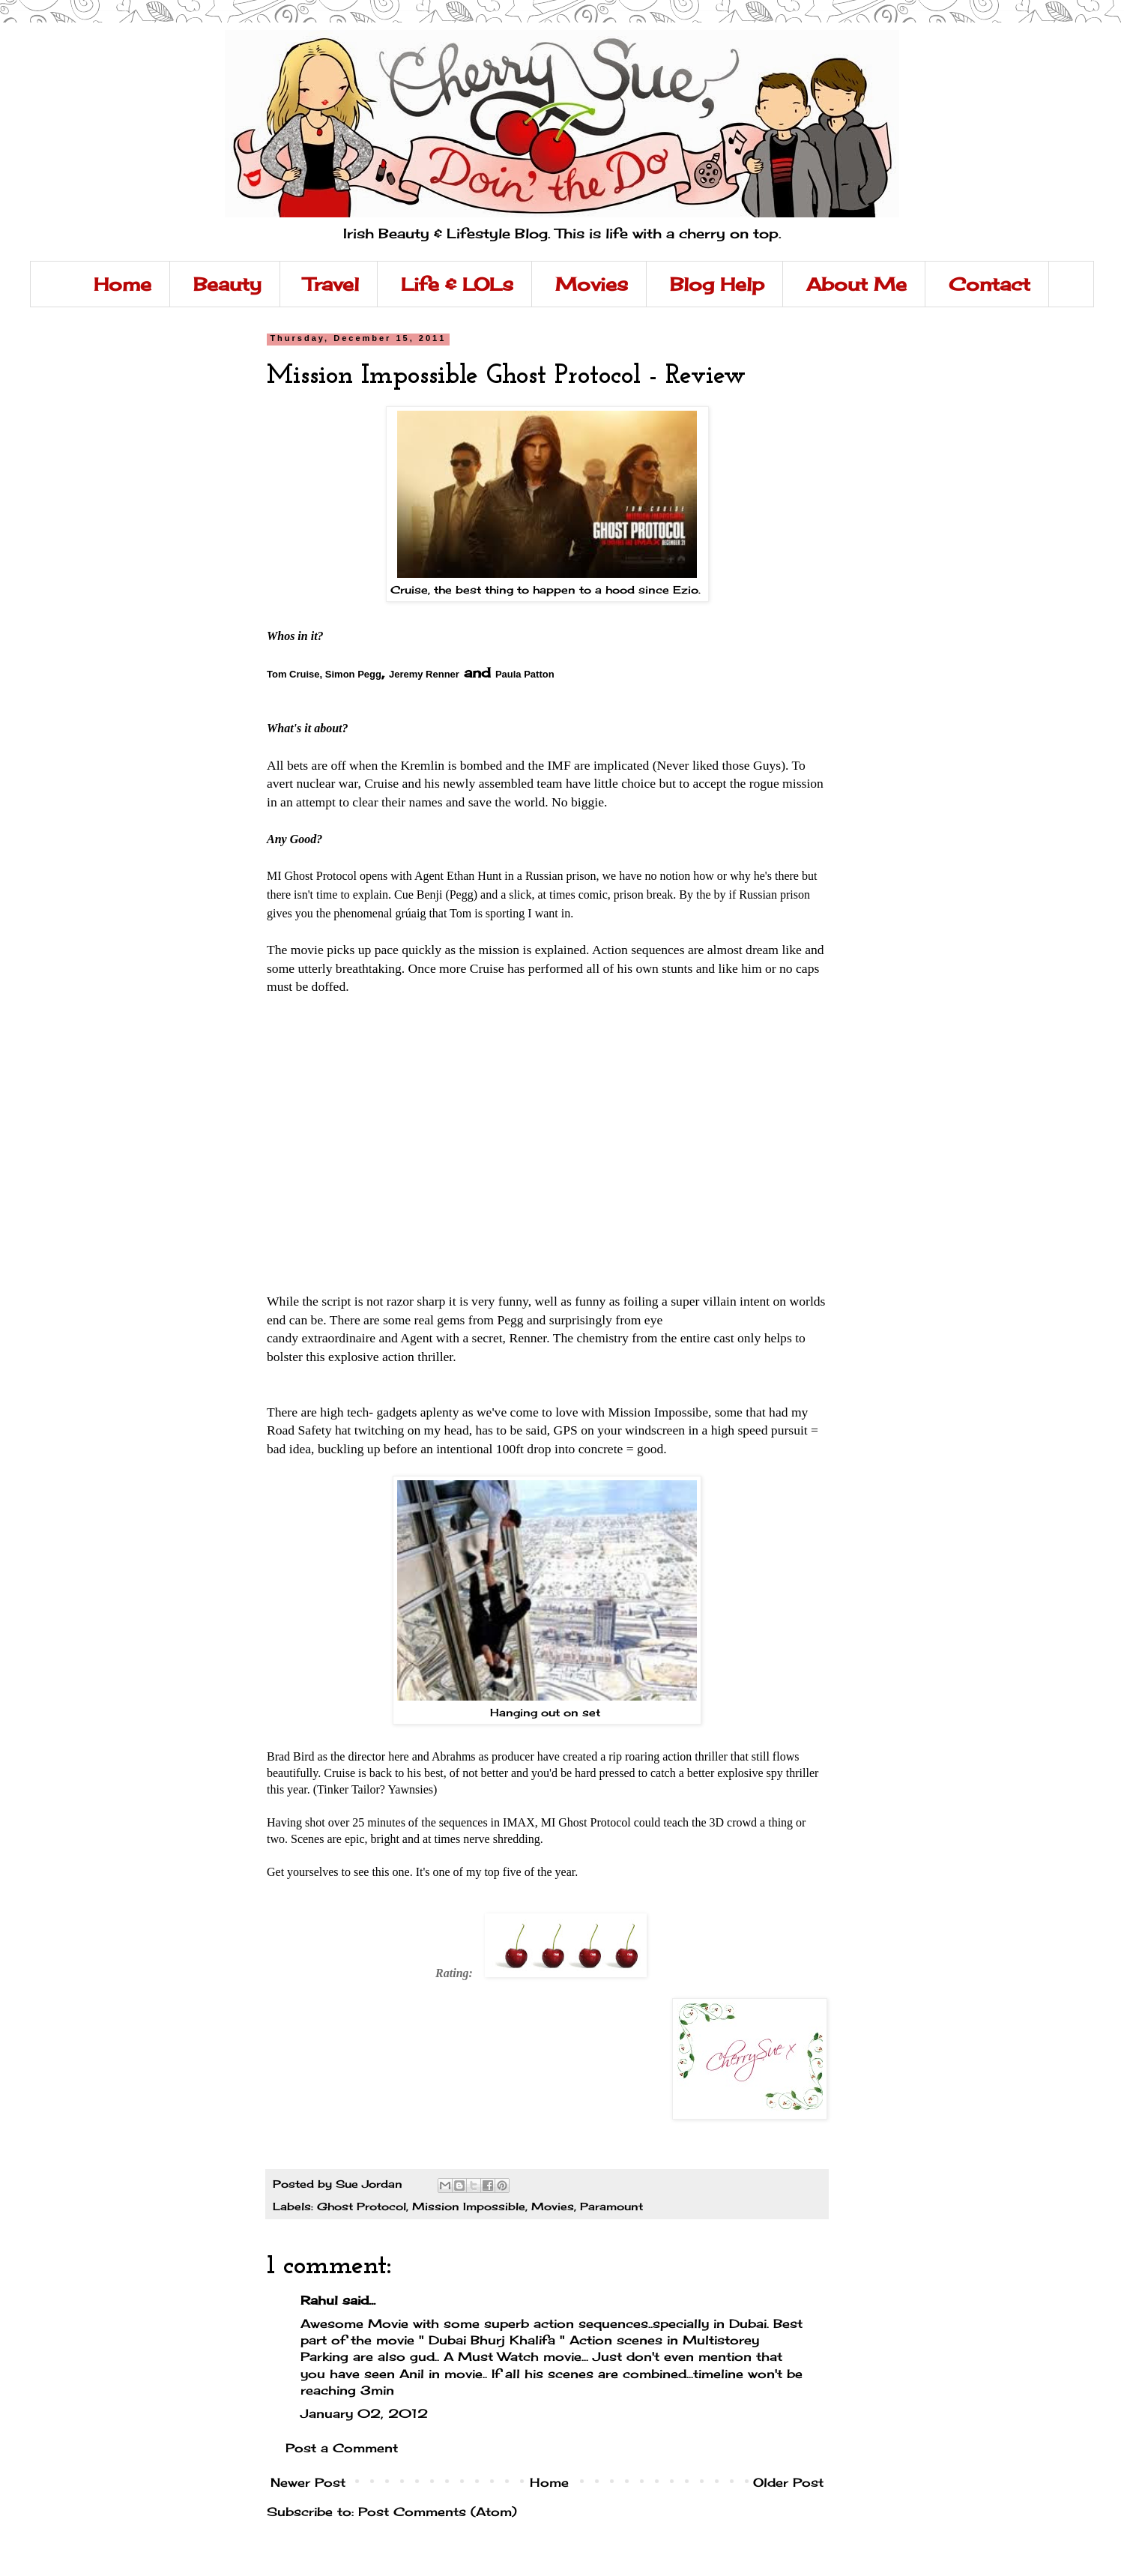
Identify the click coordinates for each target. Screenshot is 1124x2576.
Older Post (788, 2482)
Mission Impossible (468, 2206)
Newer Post (308, 2482)
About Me (856, 284)
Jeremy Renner (424, 674)
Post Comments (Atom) (437, 2511)
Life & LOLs (457, 284)
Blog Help (717, 284)
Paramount (611, 2206)
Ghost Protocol (361, 2206)
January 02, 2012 (364, 2413)
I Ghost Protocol (312, 875)
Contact (989, 284)
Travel (331, 284)
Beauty (227, 284)
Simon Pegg (353, 674)
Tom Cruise (293, 674)
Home (122, 284)
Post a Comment (341, 2447)
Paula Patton (525, 674)
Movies (591, 284)
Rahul (319, 2300)
